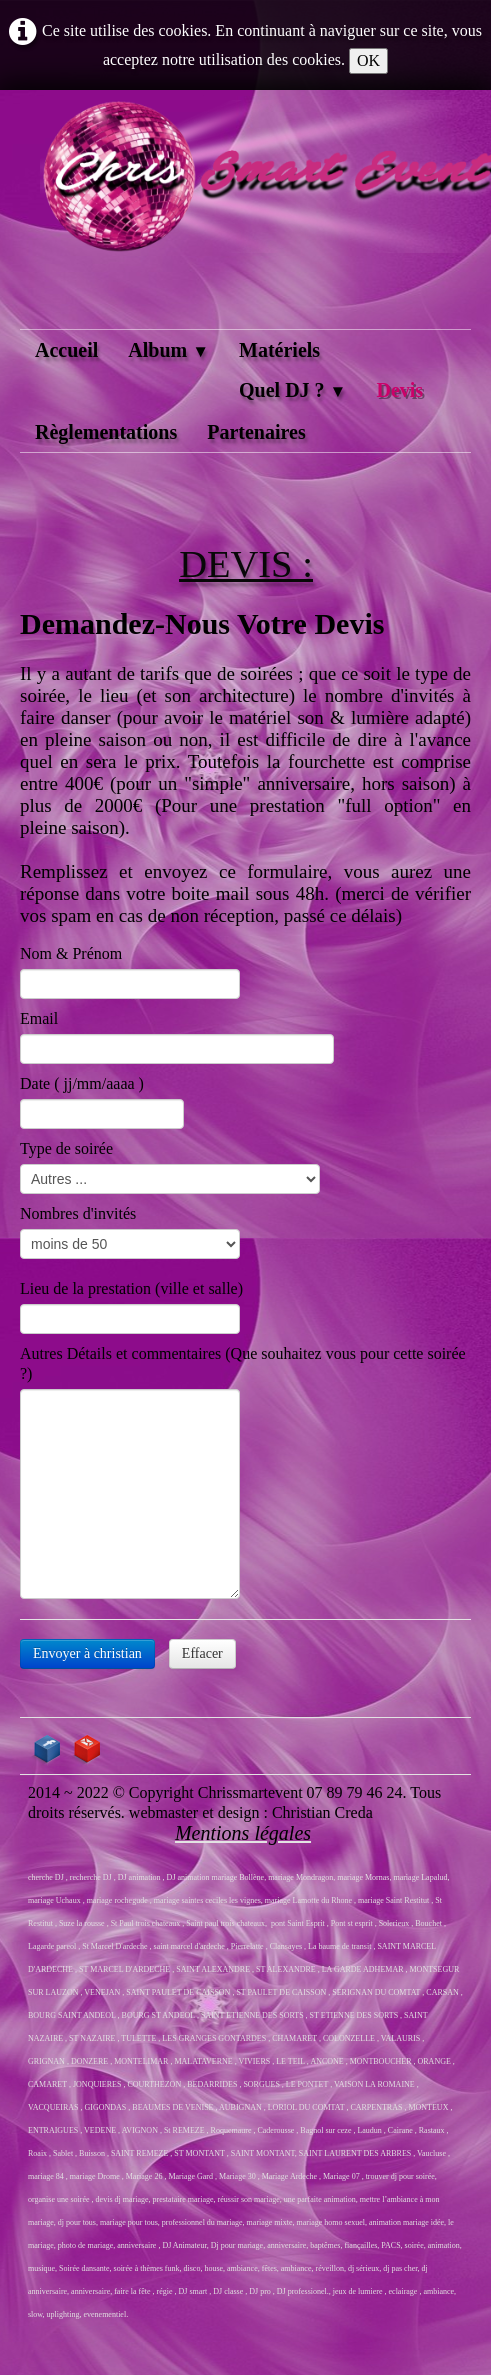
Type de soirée (66, 1148)
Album (168, 350)
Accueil (66, 350)
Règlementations (106, 432)
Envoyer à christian (87, 1653)
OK (368, 60)
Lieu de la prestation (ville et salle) (131, 1288)
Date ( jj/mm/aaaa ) (82, 1083)
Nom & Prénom (71, 953)
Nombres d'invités (78, 1213)
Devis (399, 390)
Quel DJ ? (292, 390)
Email (39, 1018)
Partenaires (256, 432)
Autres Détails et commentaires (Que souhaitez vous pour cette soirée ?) (243, 1363)
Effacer (202, 1653)
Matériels (279, 350)
